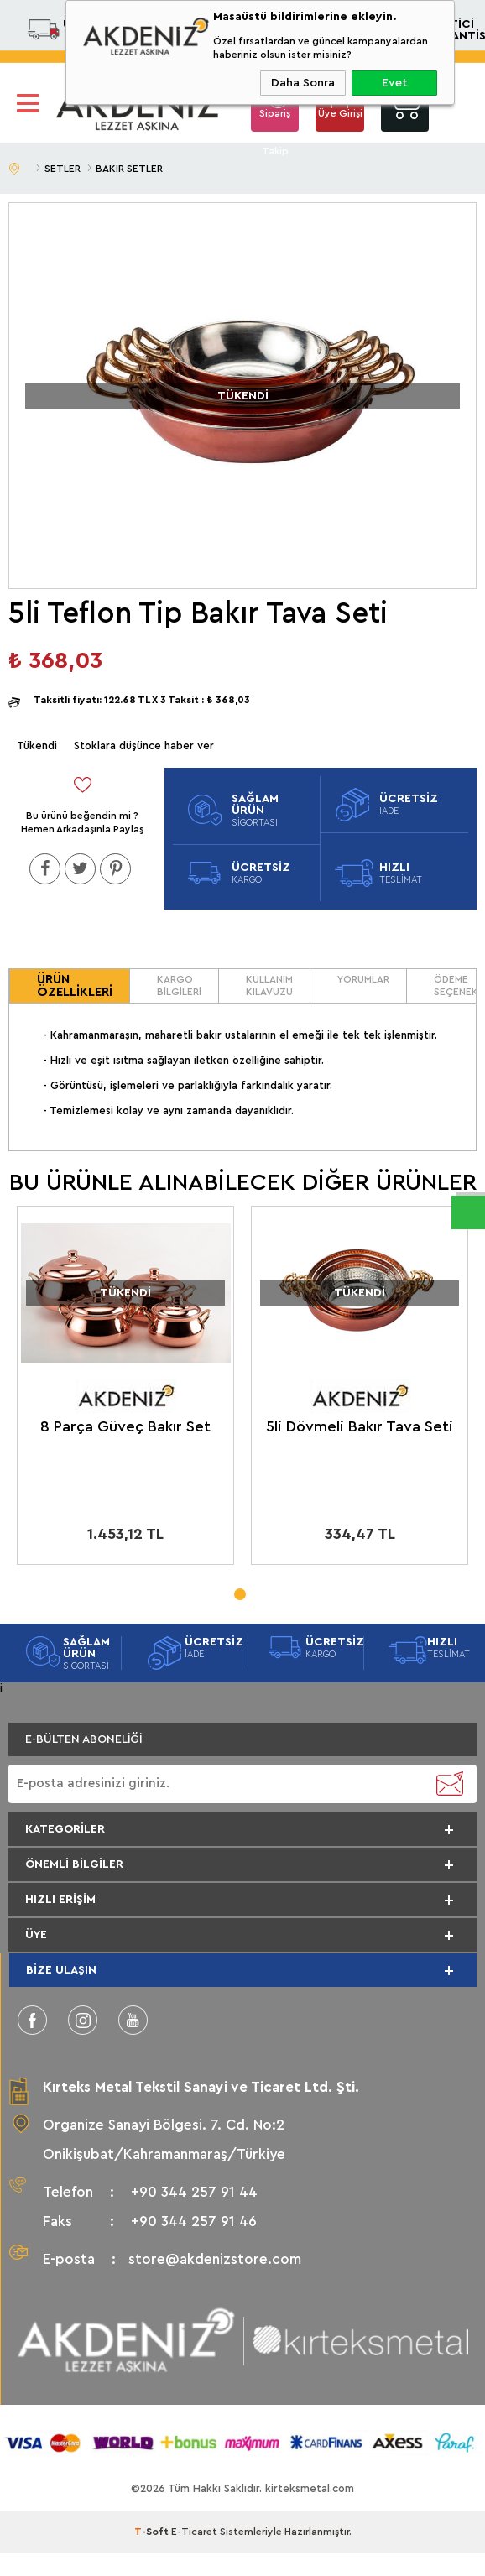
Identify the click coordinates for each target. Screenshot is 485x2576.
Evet (395, 83)
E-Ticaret (194, 2531)
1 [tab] (239, 1589)
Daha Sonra (303, 83)
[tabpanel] (125, 1389)
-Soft (152, 2531)
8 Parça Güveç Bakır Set (125, 1426)
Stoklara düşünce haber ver (144, 745)
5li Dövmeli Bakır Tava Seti (359, 1426)
